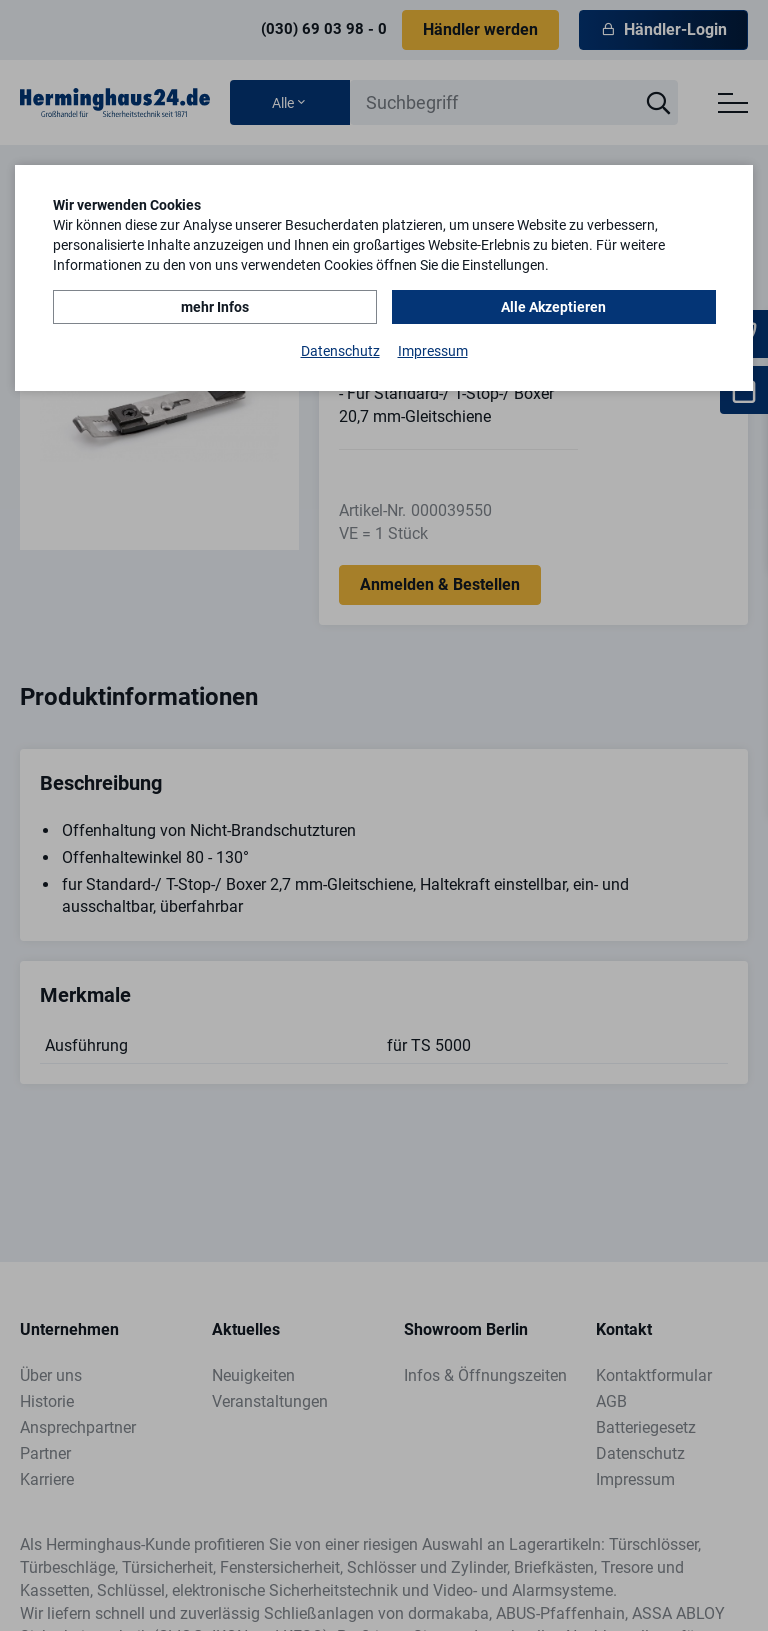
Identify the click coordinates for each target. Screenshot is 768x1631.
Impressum (433, 351)
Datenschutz (340, 351)
